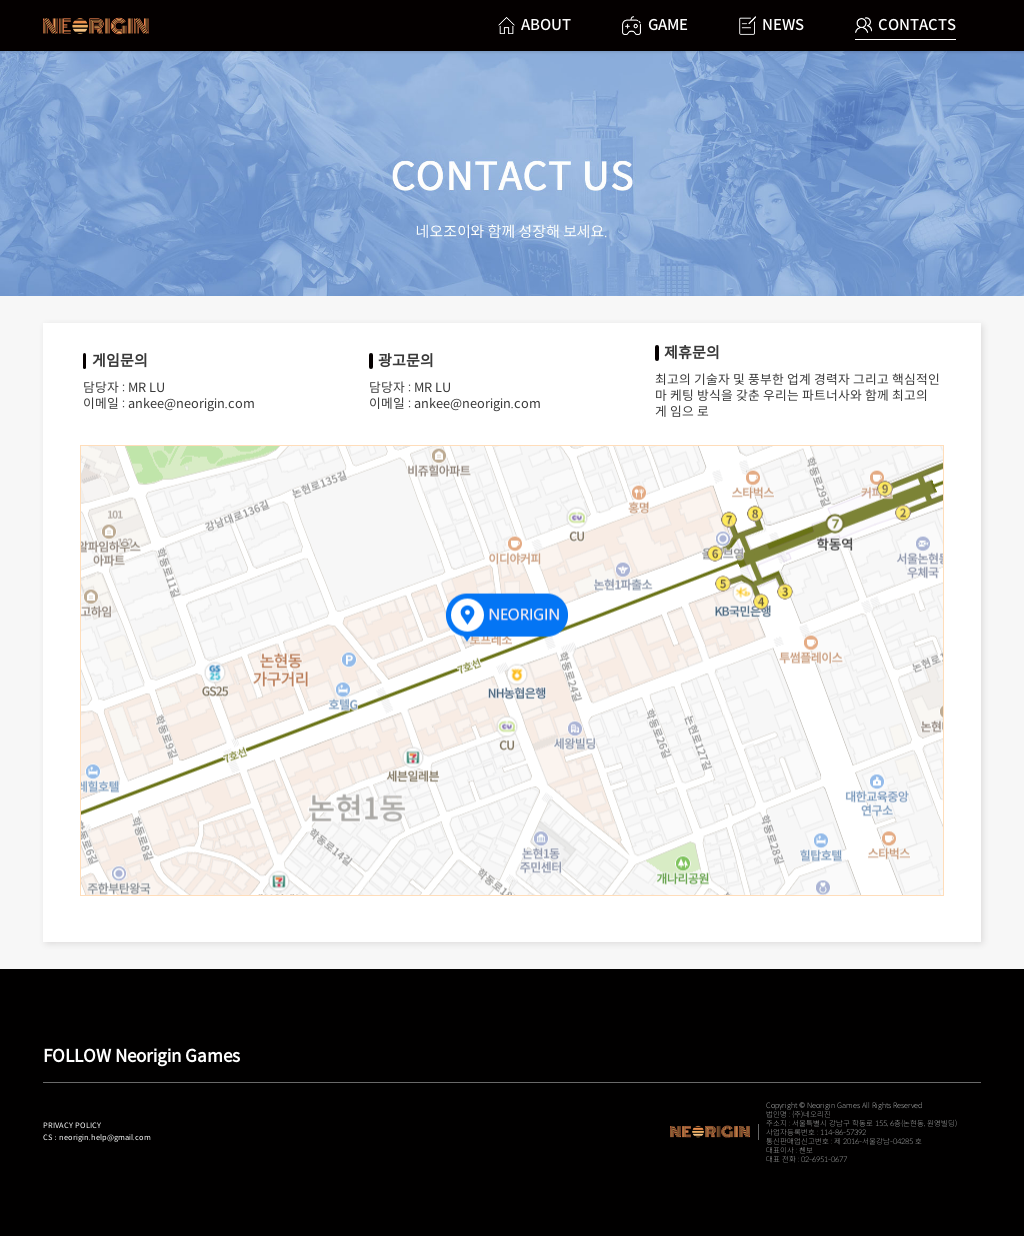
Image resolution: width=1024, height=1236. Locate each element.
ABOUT (534, 25)
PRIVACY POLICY (72, 1125)
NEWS (771, 25)
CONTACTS (905, 25)
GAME (654, 25)
